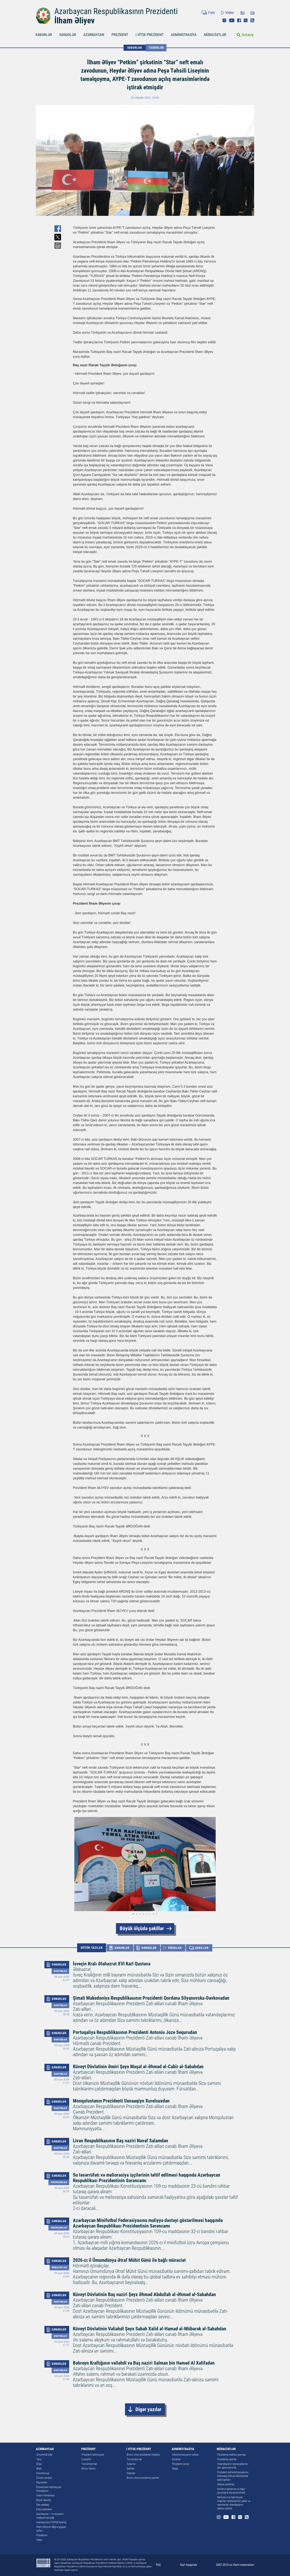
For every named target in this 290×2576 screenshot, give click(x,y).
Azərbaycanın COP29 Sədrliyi (51, 2522)
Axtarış (247, 34)
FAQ (158, 2564)
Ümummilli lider (44, 2454)
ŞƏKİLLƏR (202, 1948)
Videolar (131, 2473)
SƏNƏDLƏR (67, 34)
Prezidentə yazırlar (227, 2459)
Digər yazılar (148, 2409)
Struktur (176, 2459)
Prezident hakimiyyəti (93, 2454)
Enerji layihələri (44, 2509)
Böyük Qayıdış (43, 2500)
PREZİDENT (120, 34)
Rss (252, 20)
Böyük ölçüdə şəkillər (142, 1928)
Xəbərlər (131, 2464)
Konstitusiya (42, 2473)
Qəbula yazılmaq (225, 2484)
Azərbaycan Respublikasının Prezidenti (116, 11)
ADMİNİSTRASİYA (184, 34)
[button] (214, 1864)
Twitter (245, 20)
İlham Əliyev (74, 20)
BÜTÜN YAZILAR (91, 1947)
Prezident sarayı (180, 2464)
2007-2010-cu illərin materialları (235, 2564)
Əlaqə (175, 2468)
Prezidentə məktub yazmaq (231, 2454)
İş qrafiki (86, 2459)
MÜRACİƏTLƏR (215, 34)
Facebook (239, 20)
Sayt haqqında (188, 2564)
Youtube (231, 20)
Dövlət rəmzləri (44, 2477)
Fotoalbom (41, 2535)
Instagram (224, 20)
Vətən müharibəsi (45, 2495)
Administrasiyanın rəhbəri (185, 2454)
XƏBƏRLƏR (43, 34)
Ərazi (39, 2464)
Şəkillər (131, 2468)
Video (229, 12)
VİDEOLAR (174, 1948)
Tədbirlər (156, 47)
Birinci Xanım (88, 2468)
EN (252, 12)
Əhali (39, 2468)
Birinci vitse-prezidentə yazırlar (143, 2477)
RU (242, 12)
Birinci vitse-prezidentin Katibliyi (143, 2454)
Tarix (38, 2459)
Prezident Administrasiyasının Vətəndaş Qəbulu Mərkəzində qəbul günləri (232, 2476)
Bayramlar (41, 2482)
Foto (211, 12)
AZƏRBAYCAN (93, 34)
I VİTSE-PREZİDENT (149, 34)
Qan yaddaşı (42, 2504)
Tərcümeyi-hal (89, 2464)
